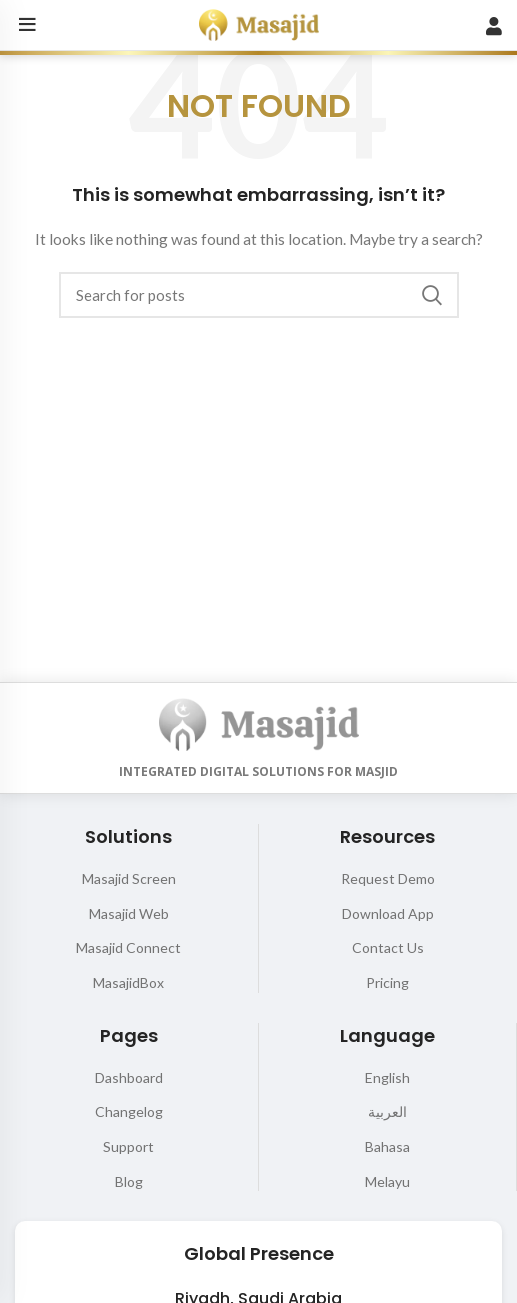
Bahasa (387, 1146)
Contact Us (388, 947)
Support (128, 1146)
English (387, 1077)
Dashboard (129, 1077)
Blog (129, 1181)
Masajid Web (129, 913)
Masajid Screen (129, 878)
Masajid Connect (128, 947)
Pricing (387, 982)
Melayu (387, 1181)
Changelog (129, 1111)
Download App (388, 913)
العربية (387, 1111)
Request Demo (388, 878)
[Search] (259, 295)
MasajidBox (128, 982)
